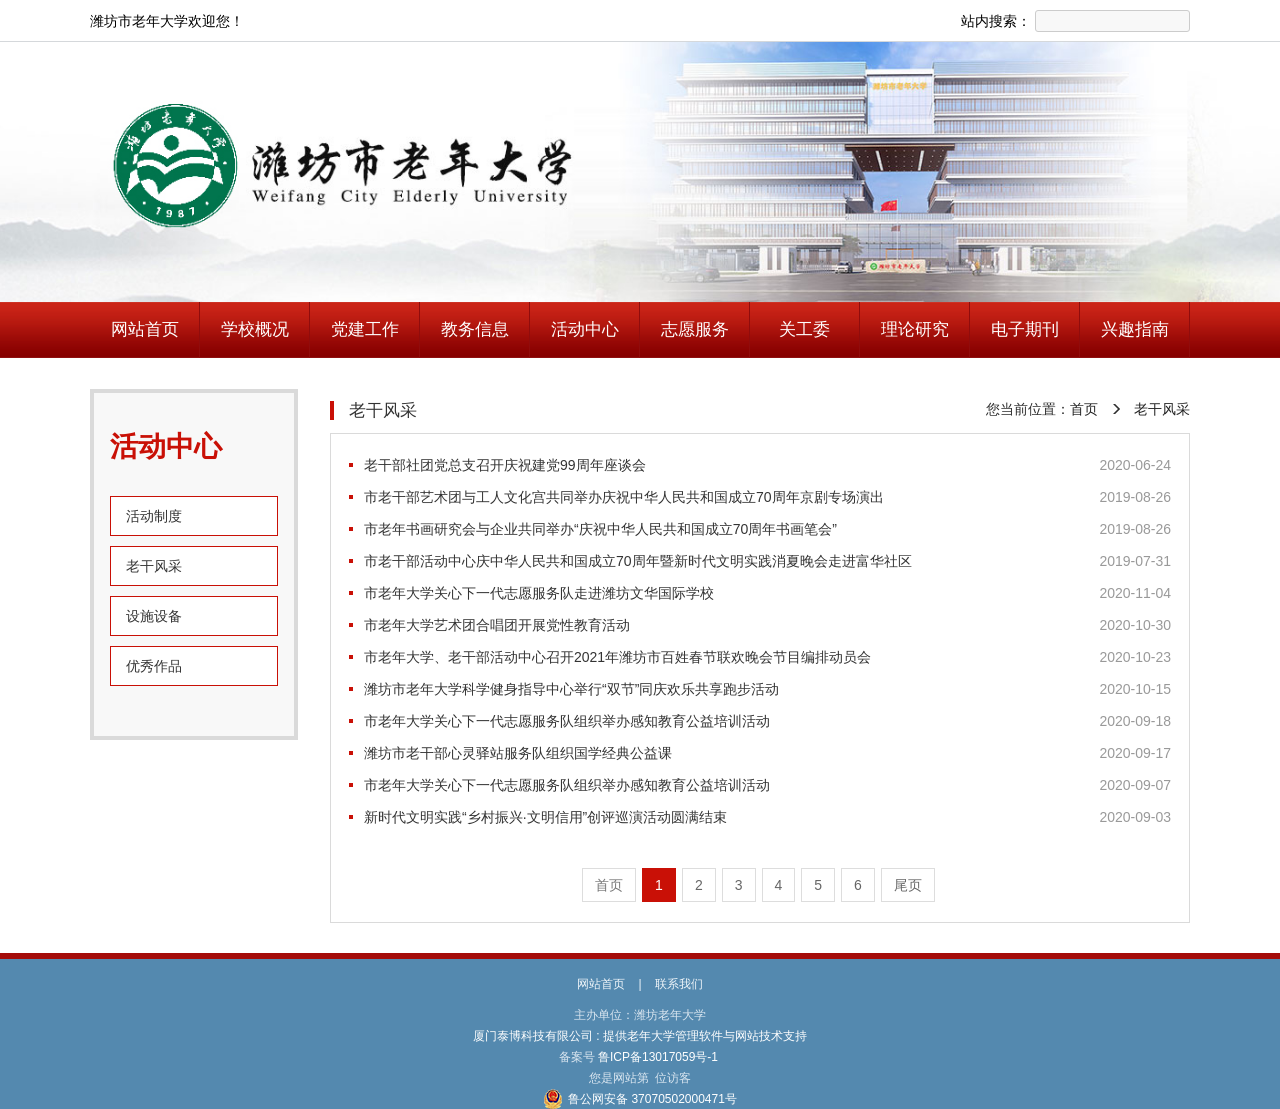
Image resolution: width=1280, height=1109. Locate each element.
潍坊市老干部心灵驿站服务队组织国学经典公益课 (518, 753)
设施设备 (154, 616)
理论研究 (915, 329)
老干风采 (154, 566)
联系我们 (679, 984)
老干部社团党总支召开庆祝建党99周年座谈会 (505, 465)
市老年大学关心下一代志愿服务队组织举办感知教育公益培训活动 (567, 721)
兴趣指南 (1135, 329)
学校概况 (255, 329)
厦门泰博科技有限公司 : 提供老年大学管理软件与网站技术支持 (640, 1036)
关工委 (804, 329)
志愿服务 (695, 329)
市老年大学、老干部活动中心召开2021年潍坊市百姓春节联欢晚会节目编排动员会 (617, 657)
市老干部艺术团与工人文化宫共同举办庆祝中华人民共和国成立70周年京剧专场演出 (624, 497)
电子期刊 (1025, 329)
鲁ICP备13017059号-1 (658, 1057)
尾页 (908, 885)
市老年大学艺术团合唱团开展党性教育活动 (497, 625)
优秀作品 (154, 666)
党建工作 (365, 329)
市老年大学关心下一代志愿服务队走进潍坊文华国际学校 (539, 593)
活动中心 (585, 329)
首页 (1084, 409)
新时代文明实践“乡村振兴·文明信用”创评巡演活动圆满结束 (545, 817)
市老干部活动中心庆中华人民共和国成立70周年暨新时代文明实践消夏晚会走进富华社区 (638, 561)
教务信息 (475, 329)
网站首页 (145, 329)
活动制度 (154, 516)
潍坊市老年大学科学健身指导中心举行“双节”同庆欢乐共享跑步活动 (571, 689)
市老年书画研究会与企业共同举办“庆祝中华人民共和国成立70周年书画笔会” (600, 529)
